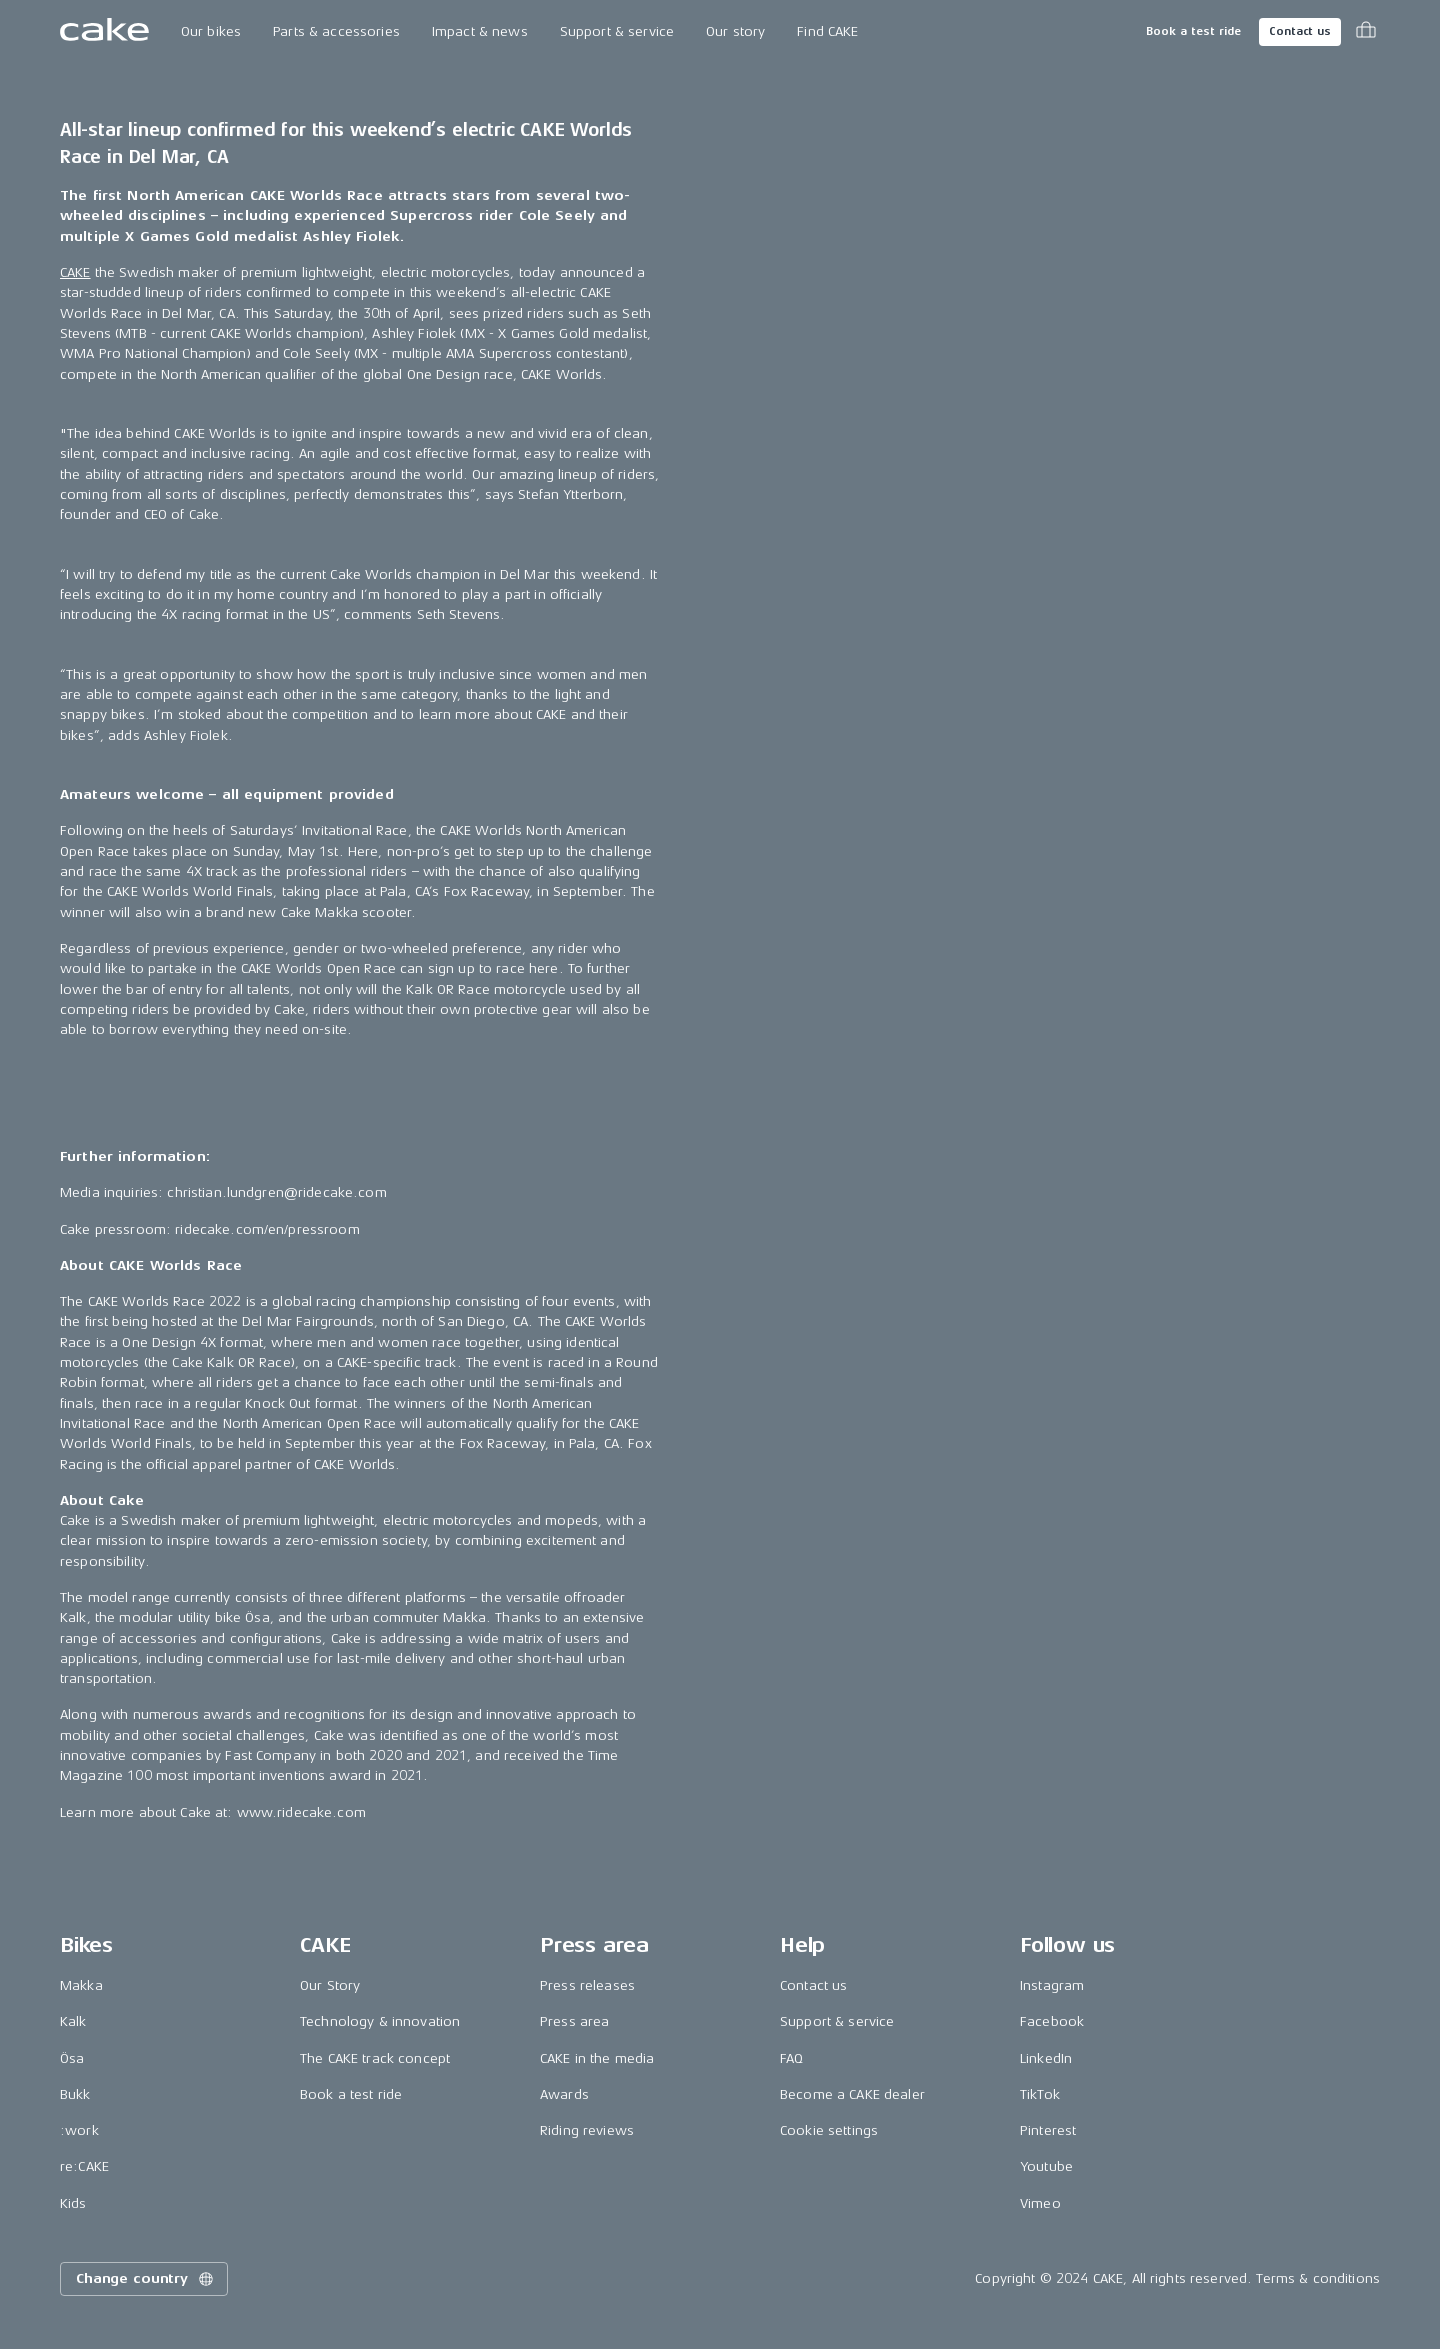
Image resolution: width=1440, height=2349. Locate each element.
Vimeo (1040, 2203)
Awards (564, 2094)
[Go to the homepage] (104, 32)
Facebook (1052, 2021)
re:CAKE (84, 2166)
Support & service (617, 31)
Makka (81, 1985)
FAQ (791, 2058)
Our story (735, 31)
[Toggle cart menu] (1366, 32)
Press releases (587, 1985)
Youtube (1046, 2166)
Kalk (73, 2021)
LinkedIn (1046, 2058)
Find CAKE (827, 31)
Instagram (1052, 1985)
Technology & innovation (380, 2021)
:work (79, 2130)
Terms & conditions (1318, 2278)
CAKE (75, 272)
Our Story (330, 1985)
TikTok (1040, 2094)
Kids (73, 2203)
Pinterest (1048, 2130)
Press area (574, 2021)
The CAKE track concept (375, 2058)
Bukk (75, 2094)
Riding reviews (587, 2130)
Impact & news (480, 31)
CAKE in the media (597, 2058)
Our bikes (211, 31)
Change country (146, 2279)
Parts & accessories (336, 31)
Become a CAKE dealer (852, 2094)
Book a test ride (1193, 31)
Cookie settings (829, 2130)
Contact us (1300, 31)
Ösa (72, 2058)
